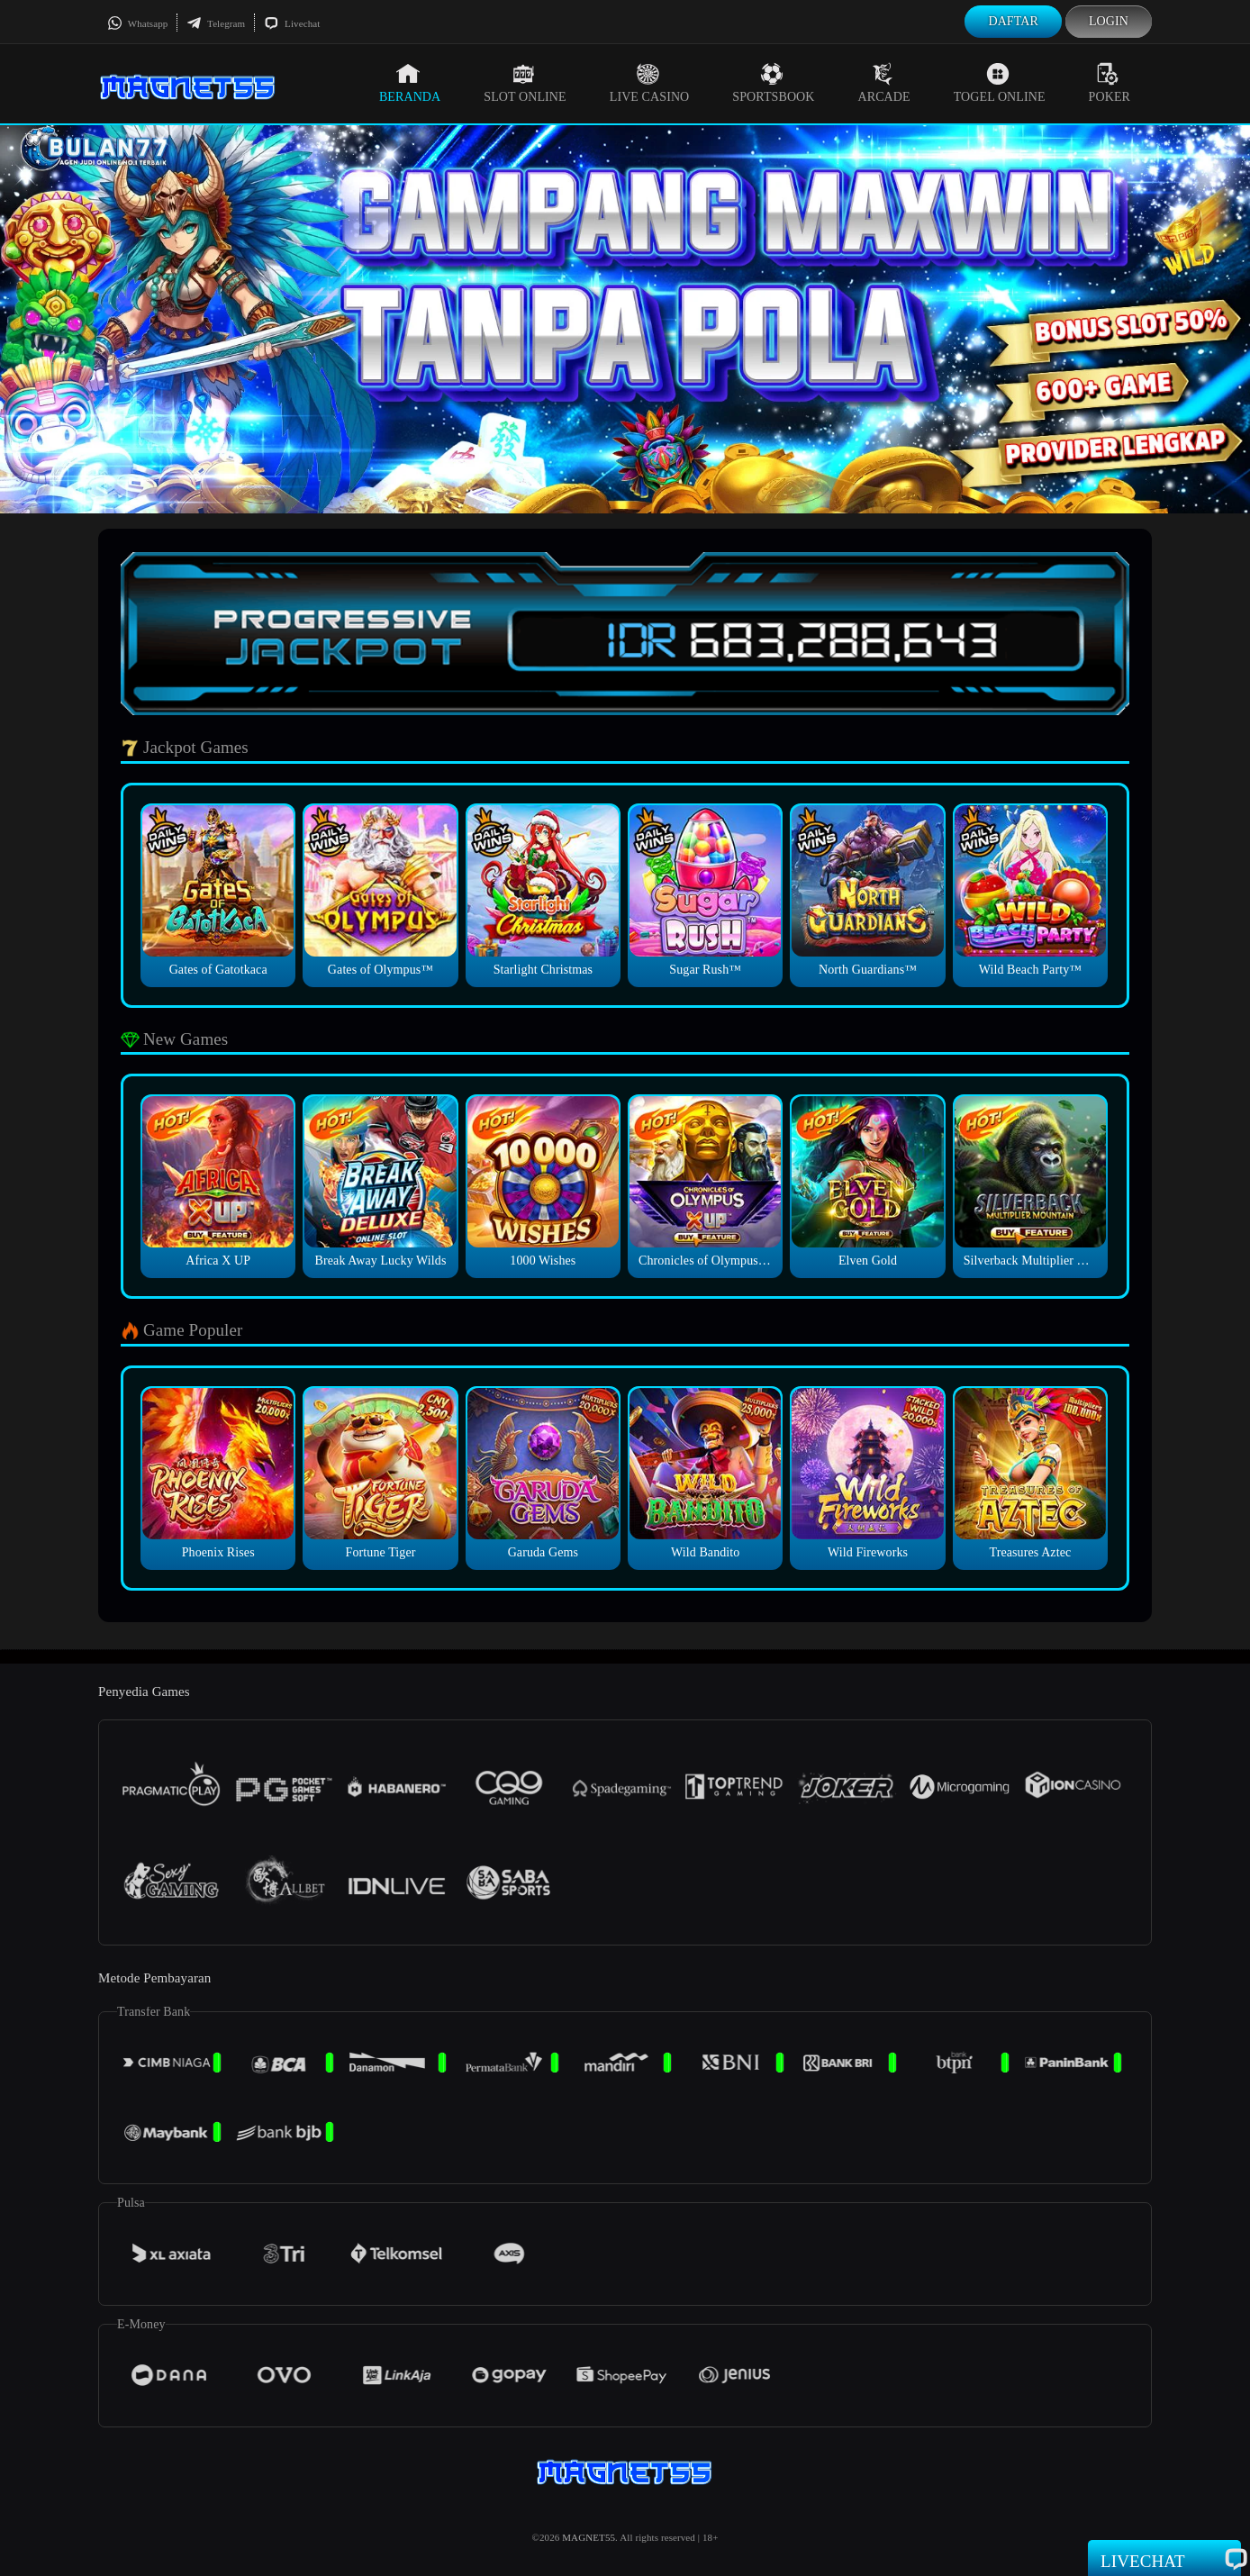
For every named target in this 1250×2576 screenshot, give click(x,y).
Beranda (409, 83)
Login (1108, 21)
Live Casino (650, 83)
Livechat (292, 23)
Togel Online (1000, 83)
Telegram (215, 23)
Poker (1109, 83)
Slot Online (525, 83)
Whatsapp (137, 23)
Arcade (884, 83)
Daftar (1013, 21)
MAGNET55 (588, 2537)
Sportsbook (773, 83)
